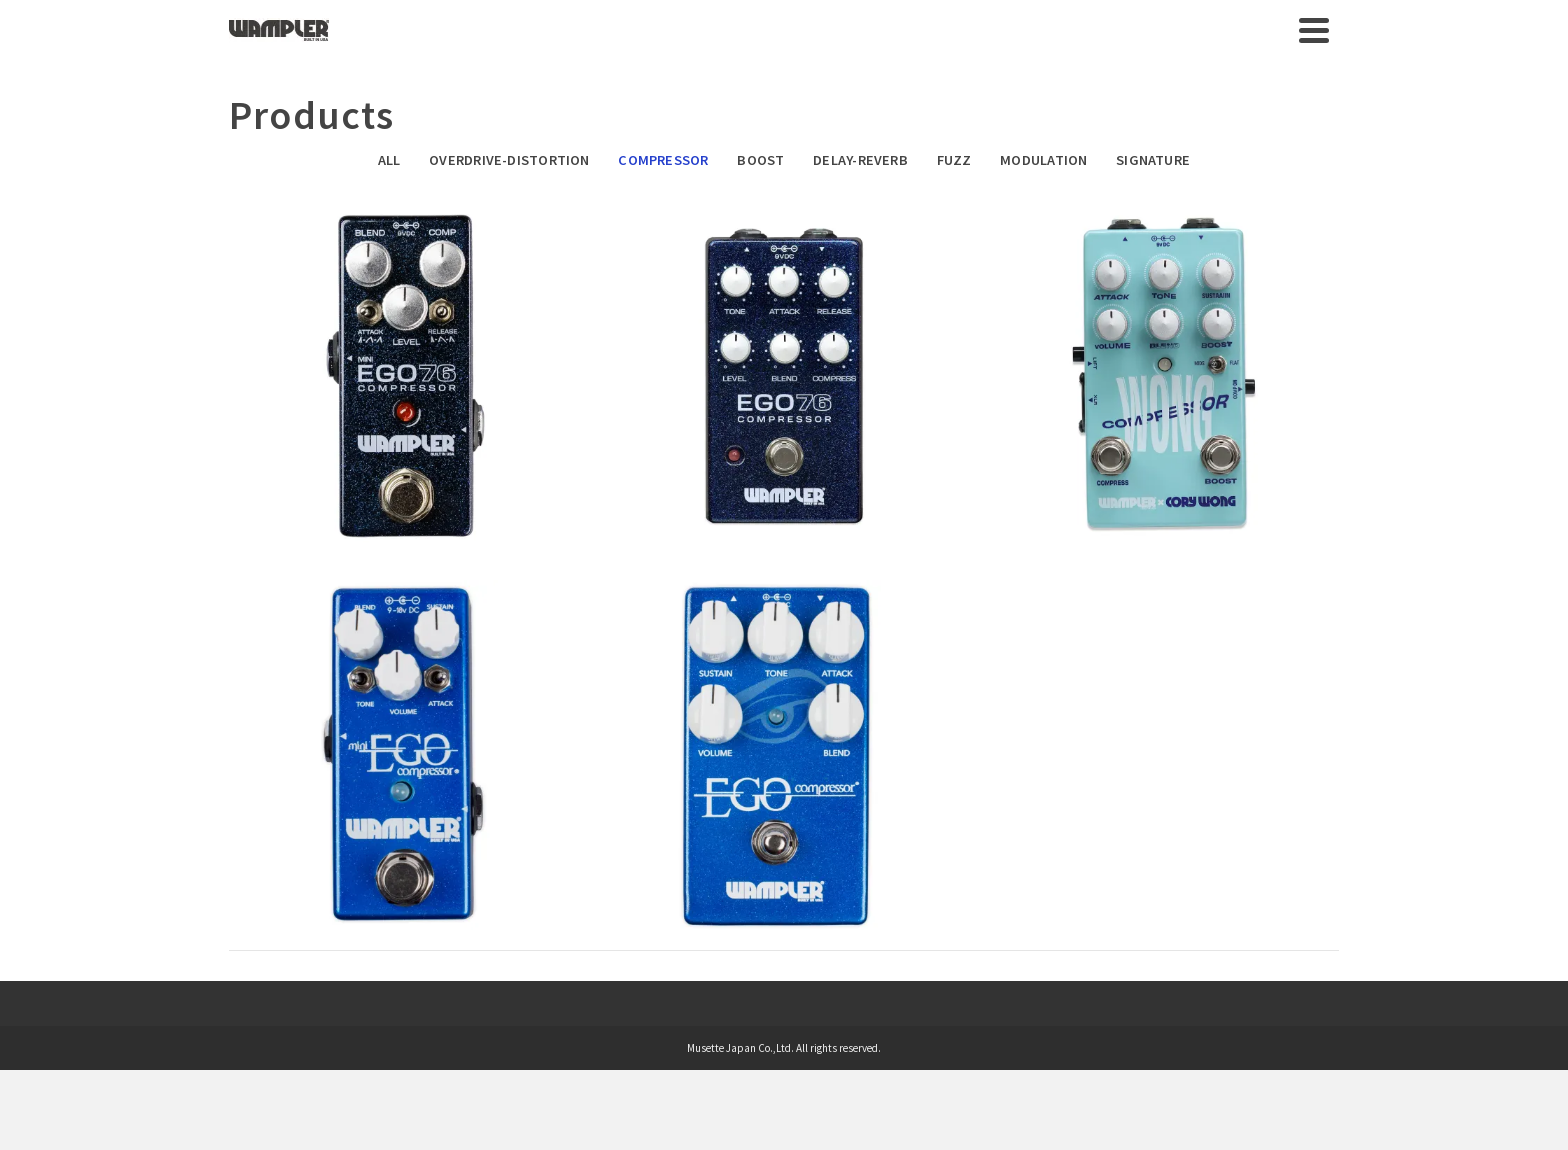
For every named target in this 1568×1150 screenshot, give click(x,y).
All (389, 160)
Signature (1153, 160)
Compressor (663, 160)
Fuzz (954, 160)
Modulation (1043, 160)
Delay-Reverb (860, 160)
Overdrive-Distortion (509, 160)
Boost (760, 160)
